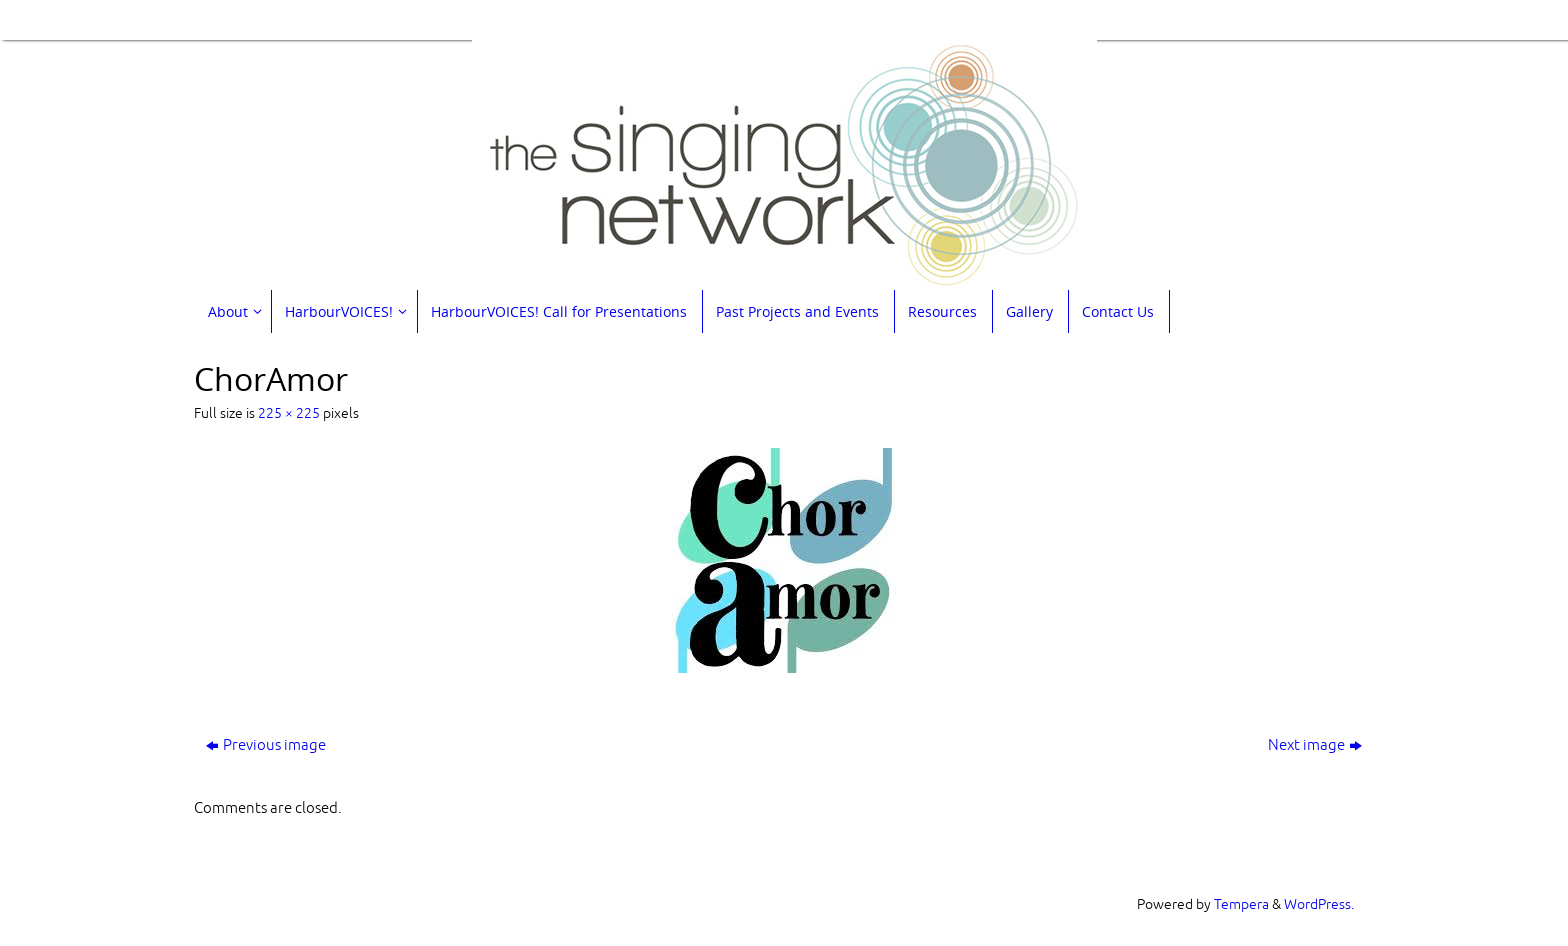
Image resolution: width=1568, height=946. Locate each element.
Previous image (266, 745)
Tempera (1241, 904)
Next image (1315, 745)
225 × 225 (289, 413)
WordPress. (1319, 904)
